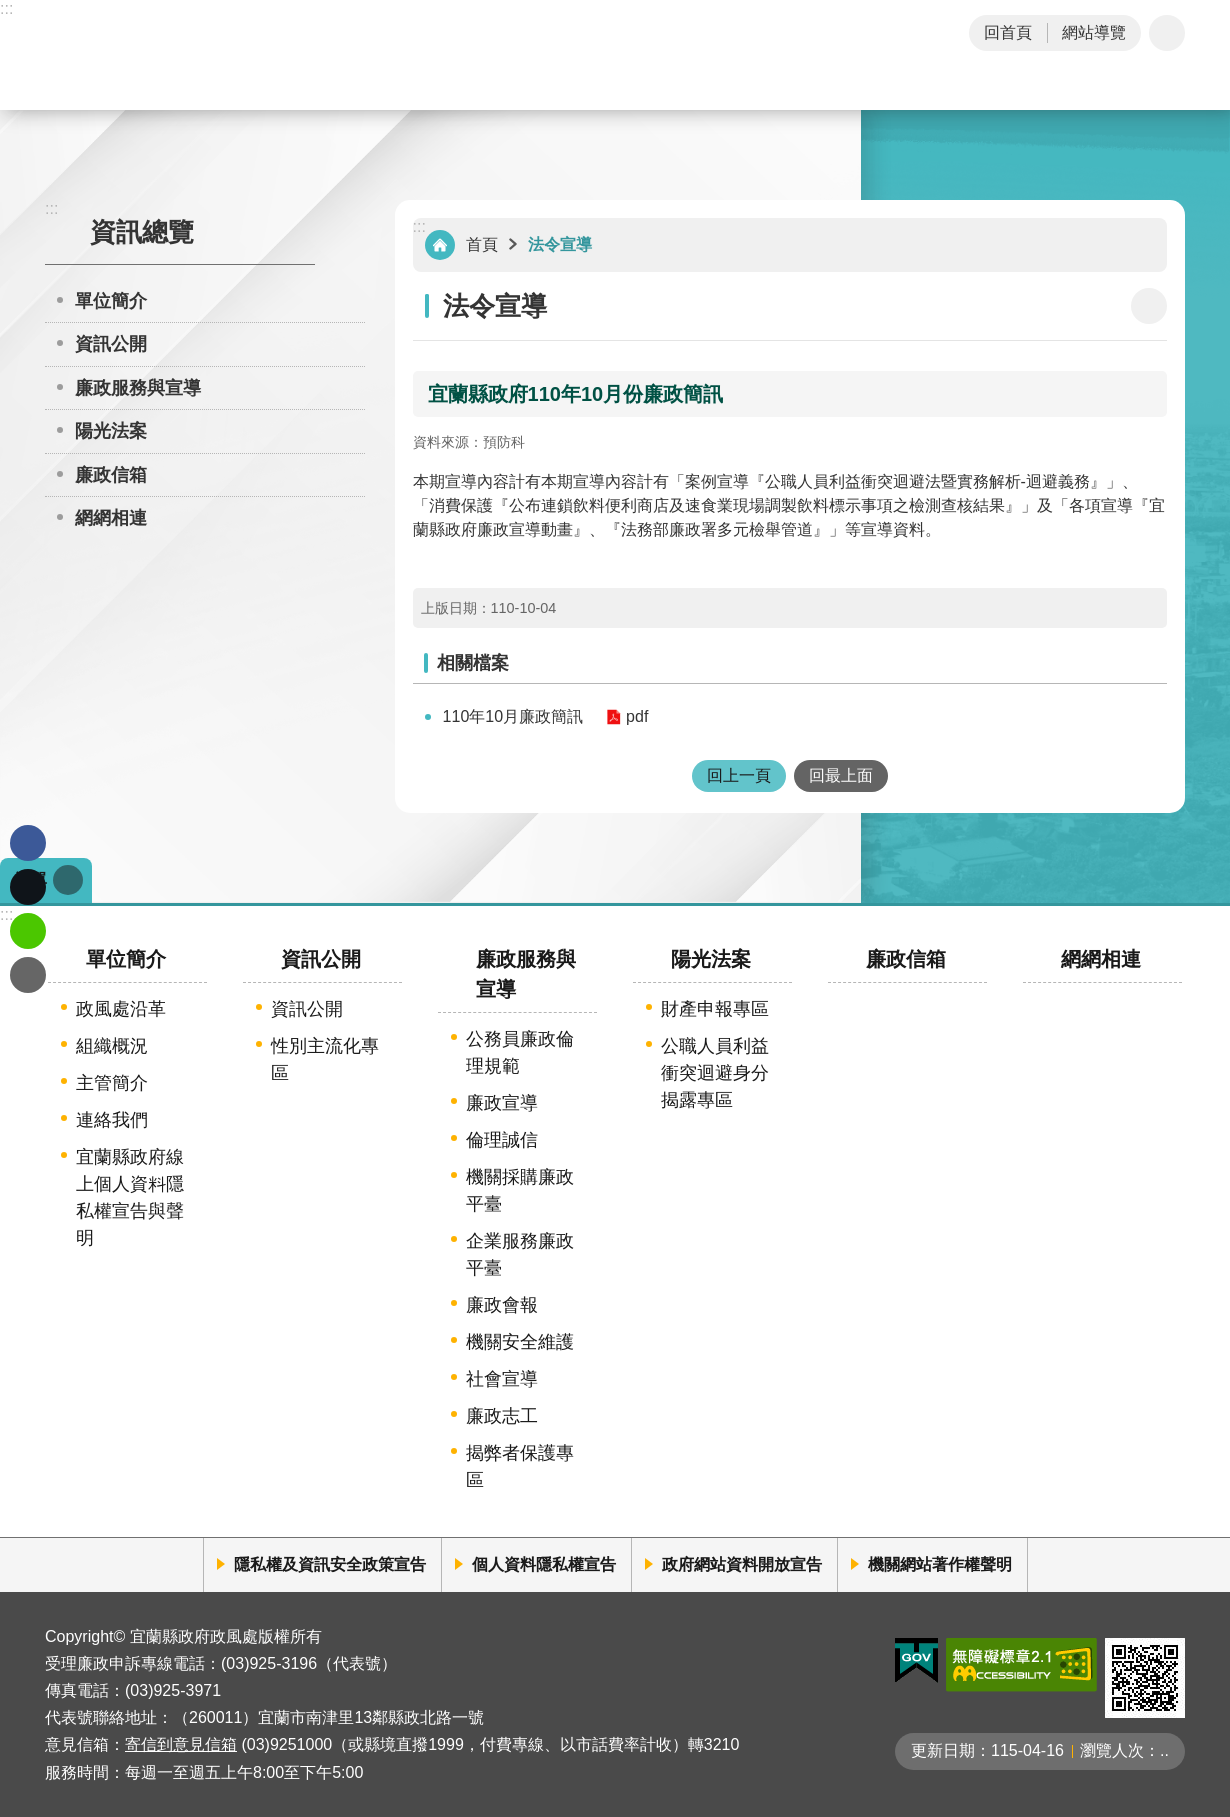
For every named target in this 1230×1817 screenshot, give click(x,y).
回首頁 (1008, 32)
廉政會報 (502, 1305)
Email (28, 975)
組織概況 (112, 1046)
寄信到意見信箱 (181, 1744)
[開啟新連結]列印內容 (1149, 306)
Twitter (28, 887)
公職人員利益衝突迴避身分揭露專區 (715, 1073)
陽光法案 (111, 431)
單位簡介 (111, 301)
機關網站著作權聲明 (940, 1564)
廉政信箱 (111, 475)
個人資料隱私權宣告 (544, 1564)
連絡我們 (112, 1120)
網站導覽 (1094, 32)
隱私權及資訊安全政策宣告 (330, 1564)
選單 (31, 879)
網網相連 (111, 518)
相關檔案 (473, 663)
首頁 (482, 244)
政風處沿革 (121, 1009)
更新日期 (943, 1750)
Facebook (28, 843)
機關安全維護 (520, 1342)
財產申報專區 (715, 1009)
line (28, 931)
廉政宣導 (502, 1103)
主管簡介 (112, 1083)
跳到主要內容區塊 (10, 10)
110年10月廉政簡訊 (513, 716)
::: (6, 8)
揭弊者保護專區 (520, 1466)
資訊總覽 (142, 232)
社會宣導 (502, 1379)
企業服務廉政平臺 (520, 1254)
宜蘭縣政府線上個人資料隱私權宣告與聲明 (130, 1197)
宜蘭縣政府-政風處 (208, 55)
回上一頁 (739, 775)
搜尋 (1163, 88)
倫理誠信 (502, 1140)
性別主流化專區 (325, 1059)
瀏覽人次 (1112, 1750)
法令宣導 (560, 244)
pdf (637, 716)
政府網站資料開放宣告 (742, 1564)
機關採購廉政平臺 (520, 1190)
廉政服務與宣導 (138, 388)
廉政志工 (502, 1416)
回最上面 (841, 775)
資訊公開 (111, 344)
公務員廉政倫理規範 (520, 1052)
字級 (1167, 33)
